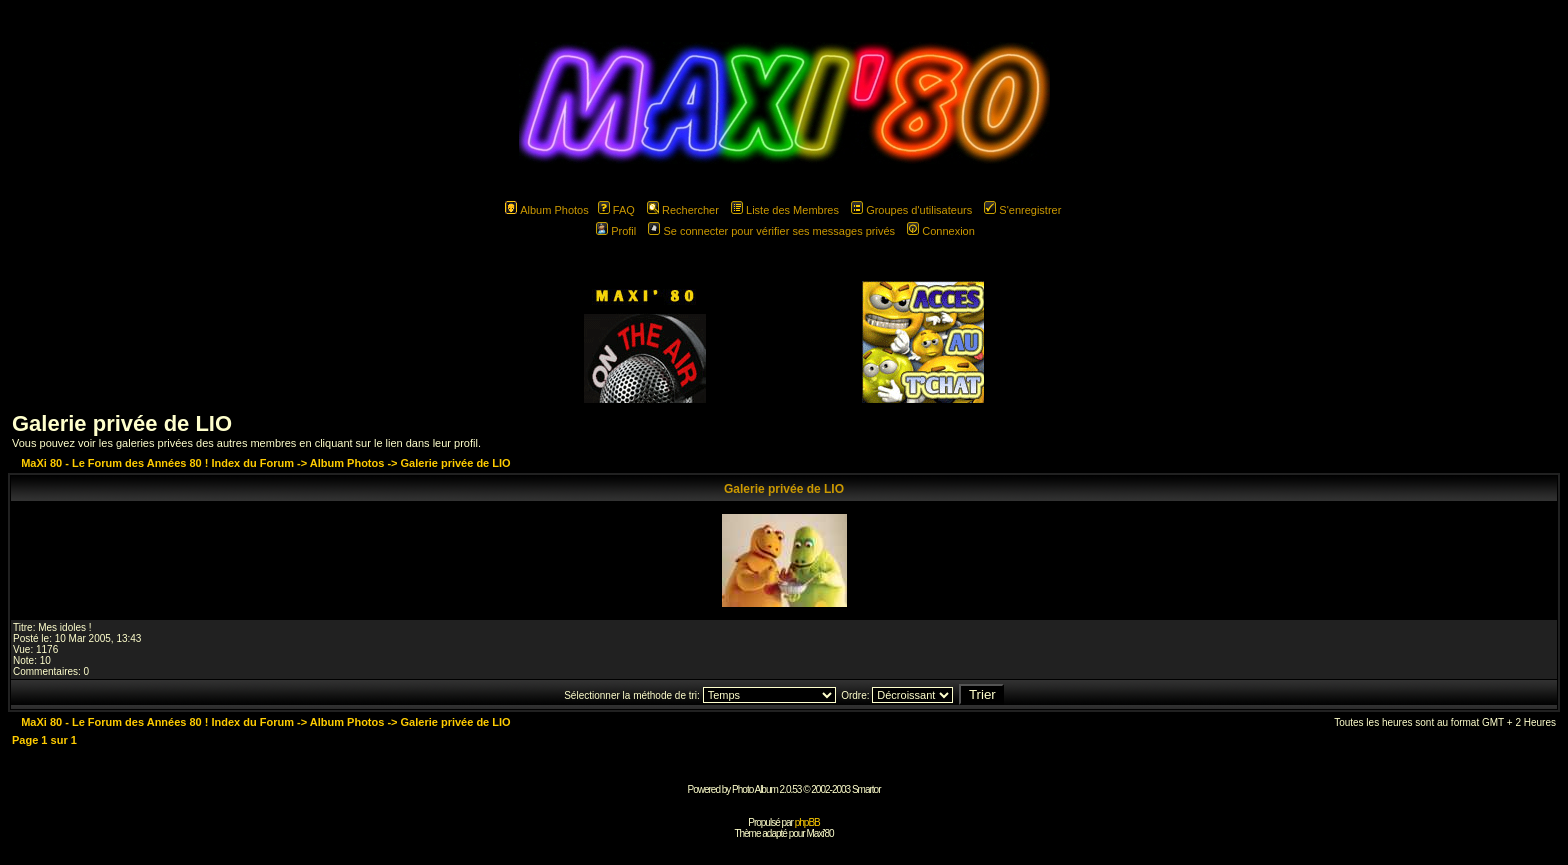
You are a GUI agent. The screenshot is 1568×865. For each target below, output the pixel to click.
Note (23, 660)
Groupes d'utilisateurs (911, 210)
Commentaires (45, 671)
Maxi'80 (819, 833)
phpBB (807, 822)
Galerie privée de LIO (122, 423)
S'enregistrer (1022, 210)
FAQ (616, 210)
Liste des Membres (785, 210)
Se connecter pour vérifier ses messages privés (771, 231)
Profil (616, 231)
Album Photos (546, 210)
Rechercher (683, 210)
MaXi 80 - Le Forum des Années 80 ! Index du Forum (157, 463)
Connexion (941, 231)
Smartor (866, 789)
